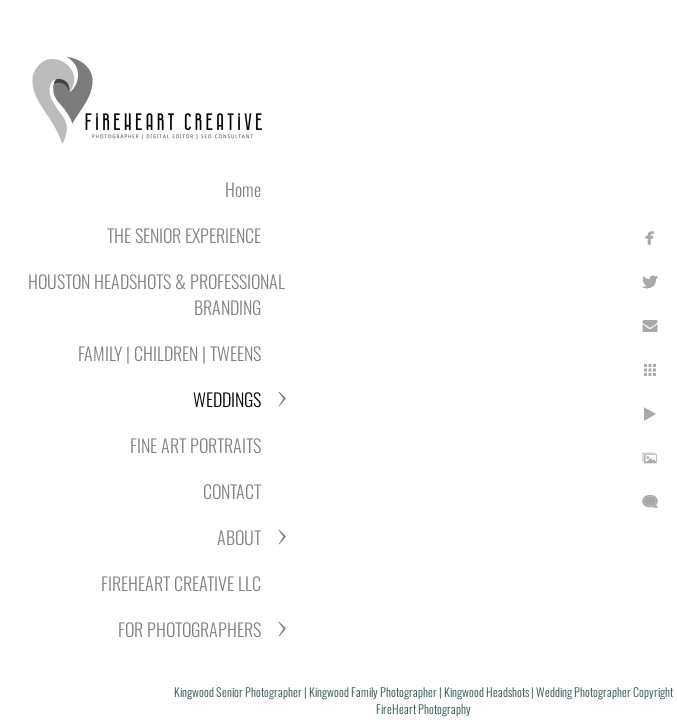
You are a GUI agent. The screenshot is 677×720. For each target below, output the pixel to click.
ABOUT (239, 537)
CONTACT (232, 491)
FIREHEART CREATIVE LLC (181, 583)
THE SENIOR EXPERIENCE (184, 235)
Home (243, 189)
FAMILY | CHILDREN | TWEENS (169, 353)
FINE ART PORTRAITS (195, 445)
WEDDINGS (227, 399)
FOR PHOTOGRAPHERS (189, 629)
